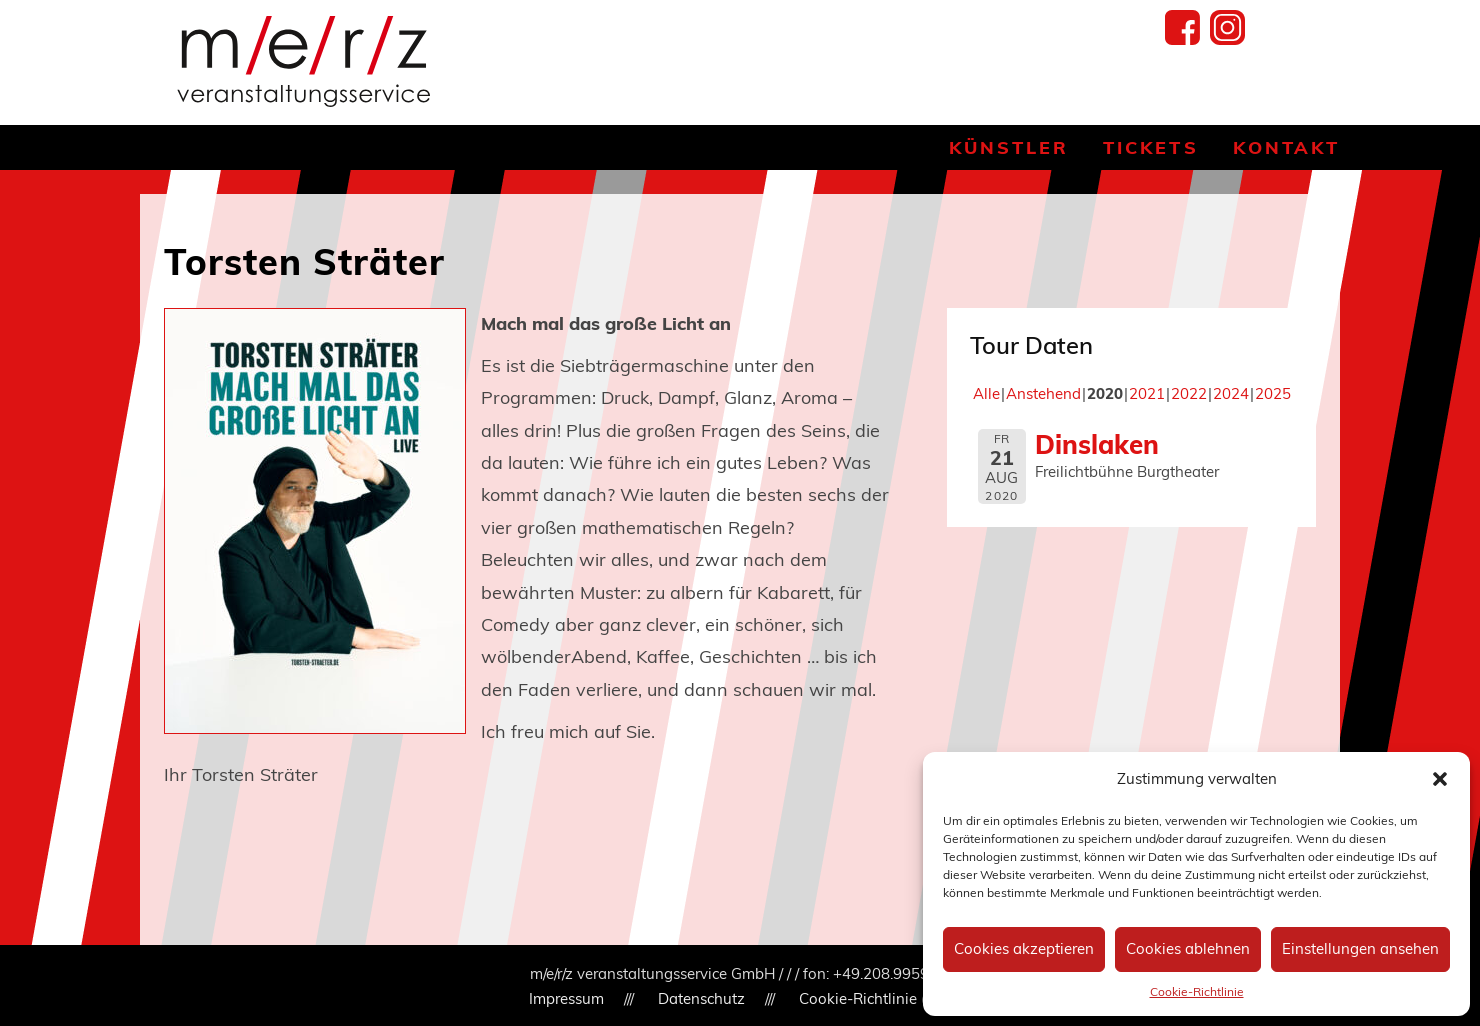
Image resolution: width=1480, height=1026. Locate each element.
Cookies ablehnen (1188, 948)
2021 (1147, 393)
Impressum (566, 998)
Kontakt (1286, 147)
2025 (1273, 393)
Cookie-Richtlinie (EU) (875, 998)
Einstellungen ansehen (1360, 948)
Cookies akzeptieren (1024, 948)
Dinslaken (1097, 444)
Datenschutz (701, 998)
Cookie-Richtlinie (1197, 991)
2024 (1231, 393)
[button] (1440, 779)
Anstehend (1043, 393)
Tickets (1150, 147)
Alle (986, 393)
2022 (1189, 393)
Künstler (1009, 147)
